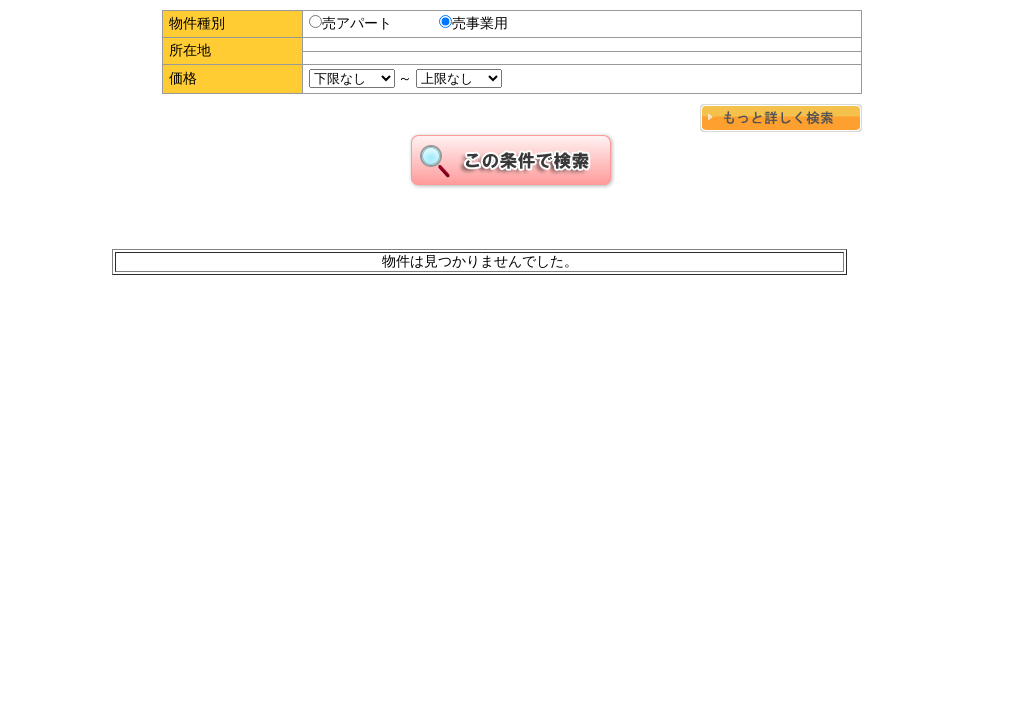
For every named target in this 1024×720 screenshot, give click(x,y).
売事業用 (473, 23)
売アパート (350, 23)
